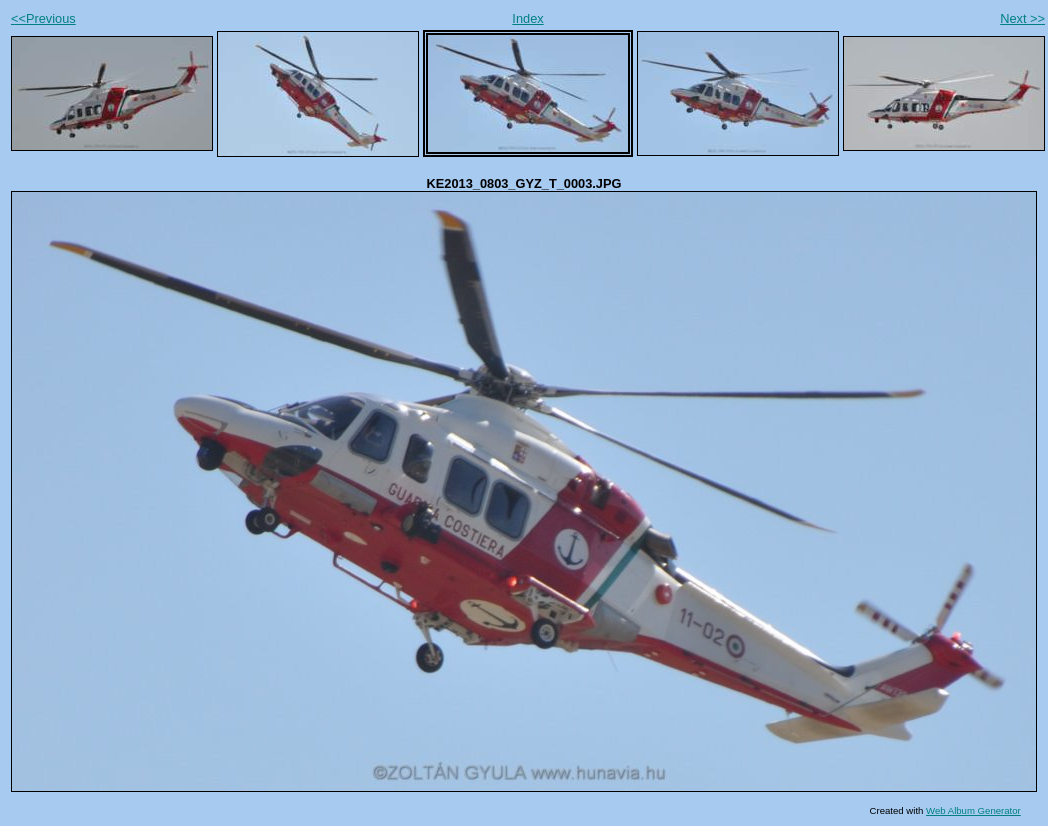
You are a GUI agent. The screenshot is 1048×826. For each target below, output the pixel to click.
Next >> (1022, 18)
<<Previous (43, 18)
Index (527, 18)
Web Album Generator (973, 810)
